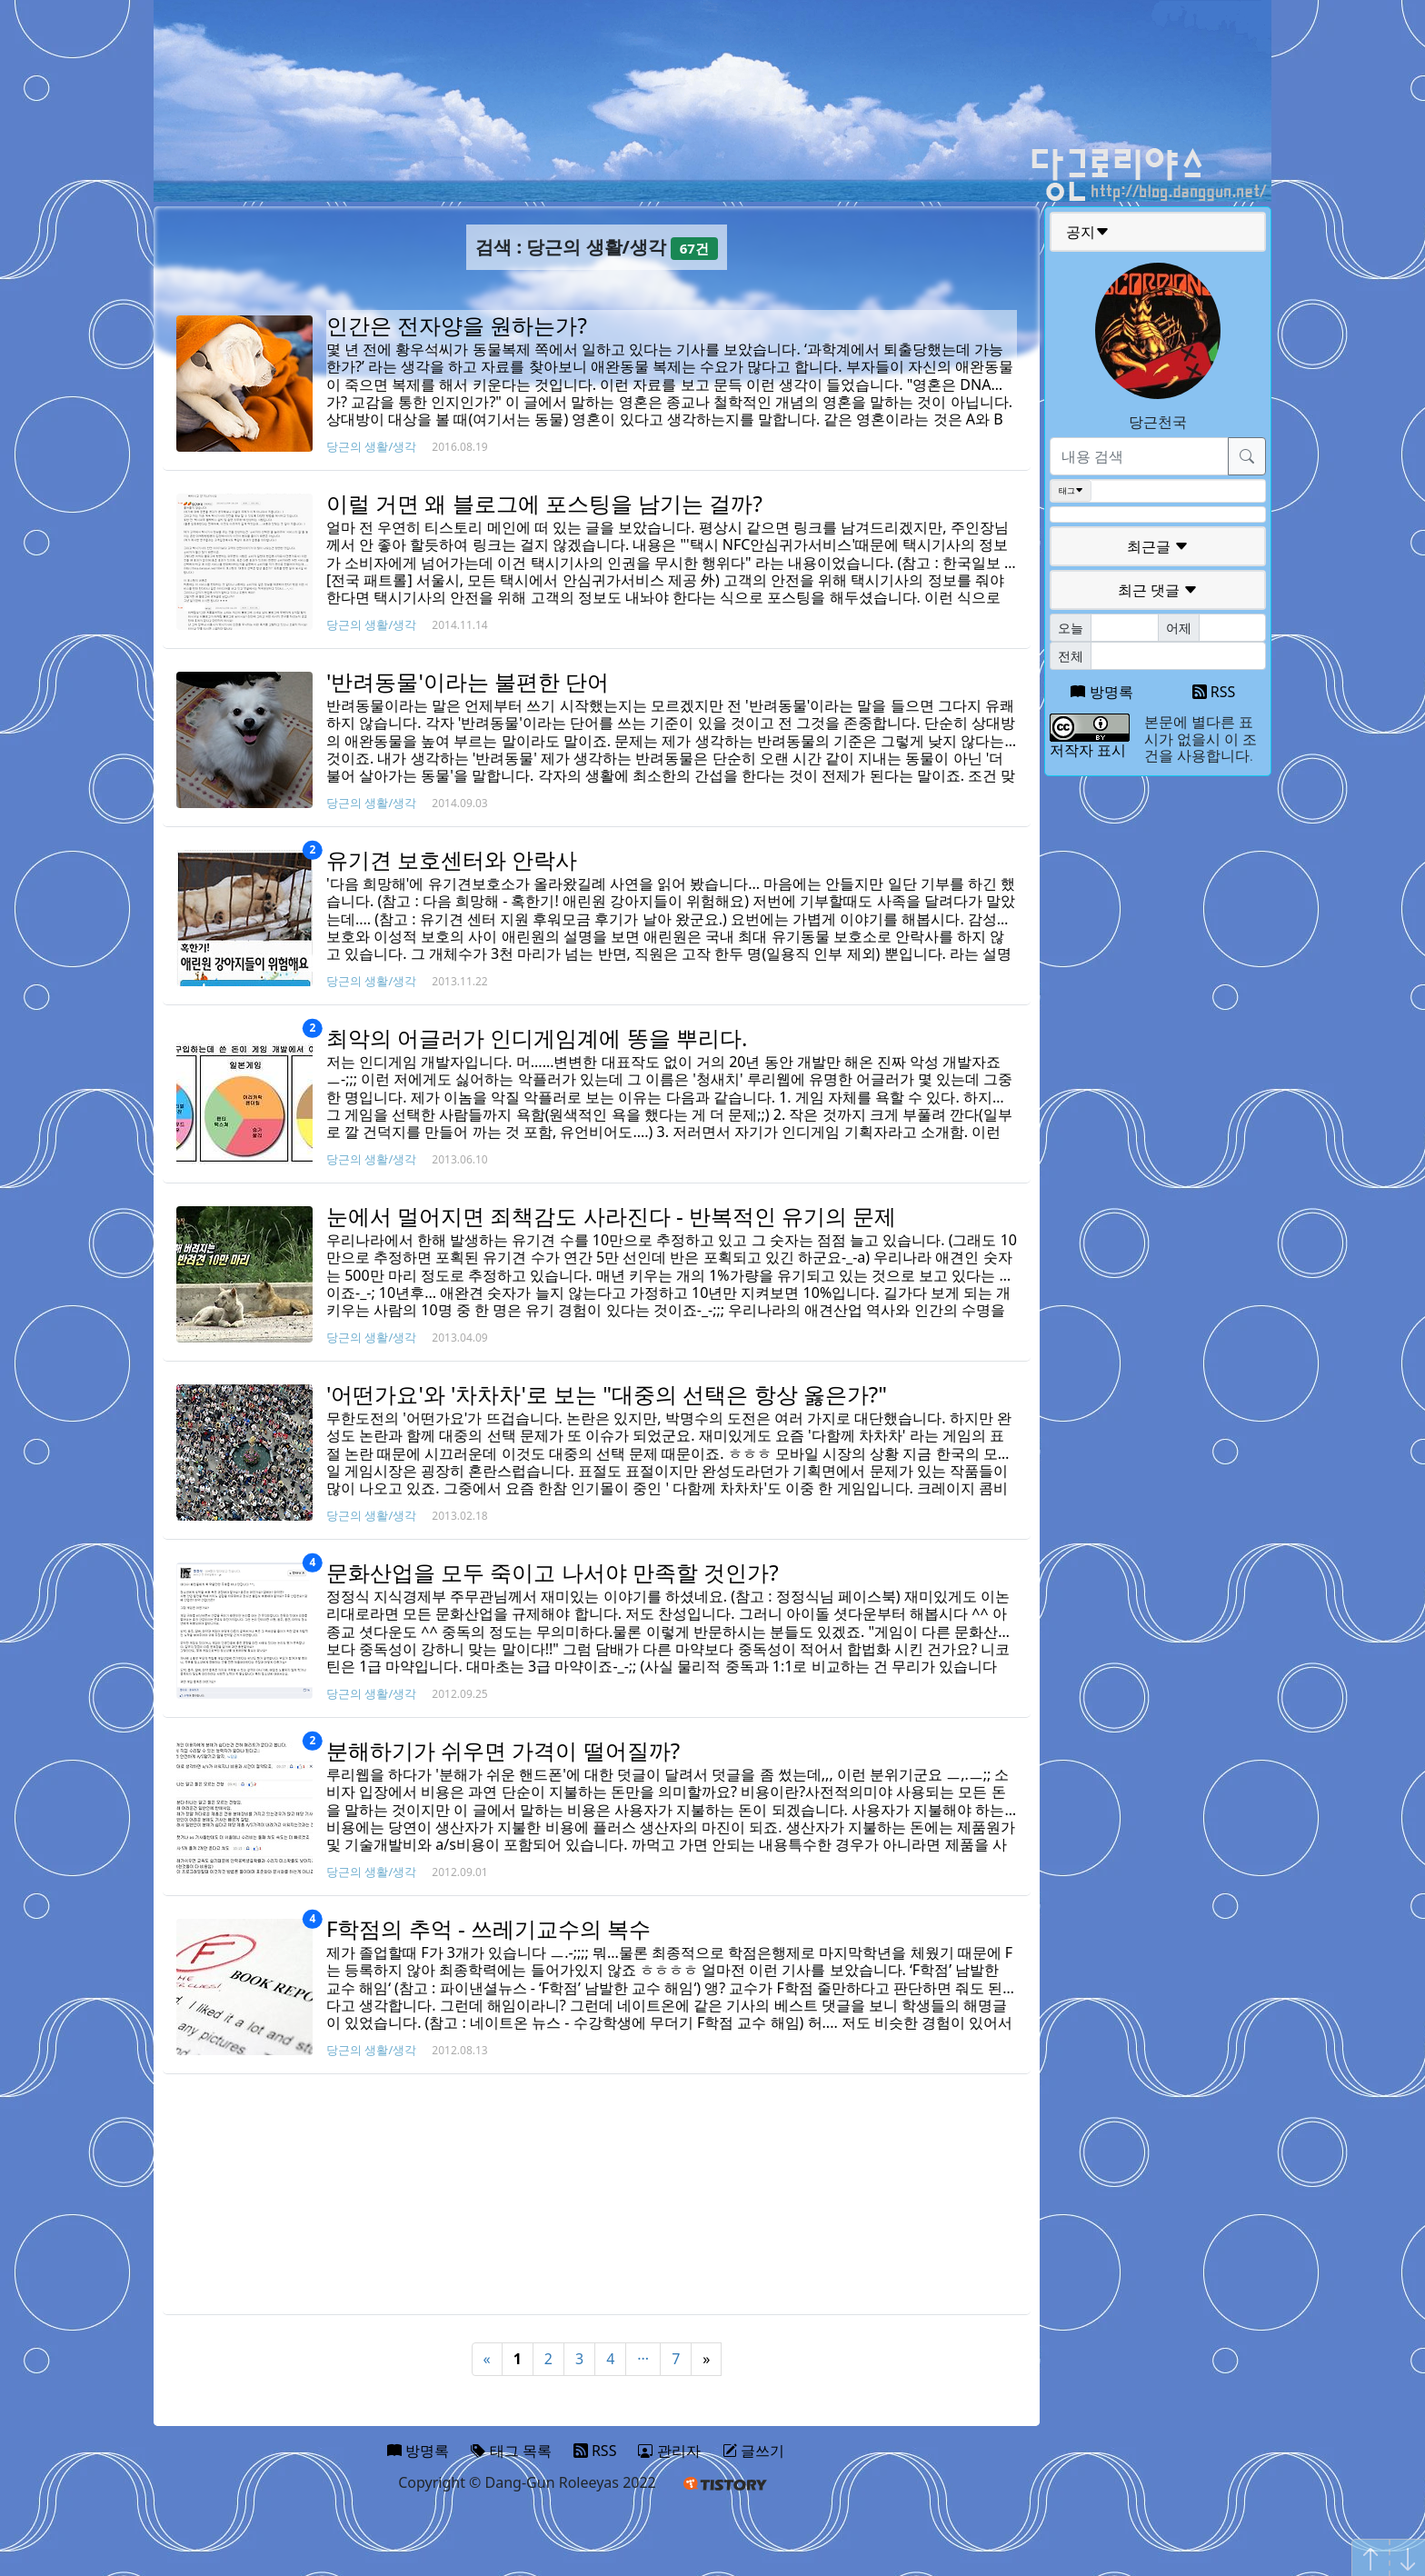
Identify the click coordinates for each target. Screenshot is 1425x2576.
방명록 (1101, 692)
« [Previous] (487, 2359)
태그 (1071, 490)
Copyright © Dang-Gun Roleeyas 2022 (527, 2482)
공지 (1088, 232)
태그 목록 (511, 2451)
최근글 (1158, 546)
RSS (1214, 692)
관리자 (669, 2451)
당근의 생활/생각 (371, 446)
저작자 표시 (1088, 750)
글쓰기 (753, 2451)
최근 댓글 (1158, 590)
